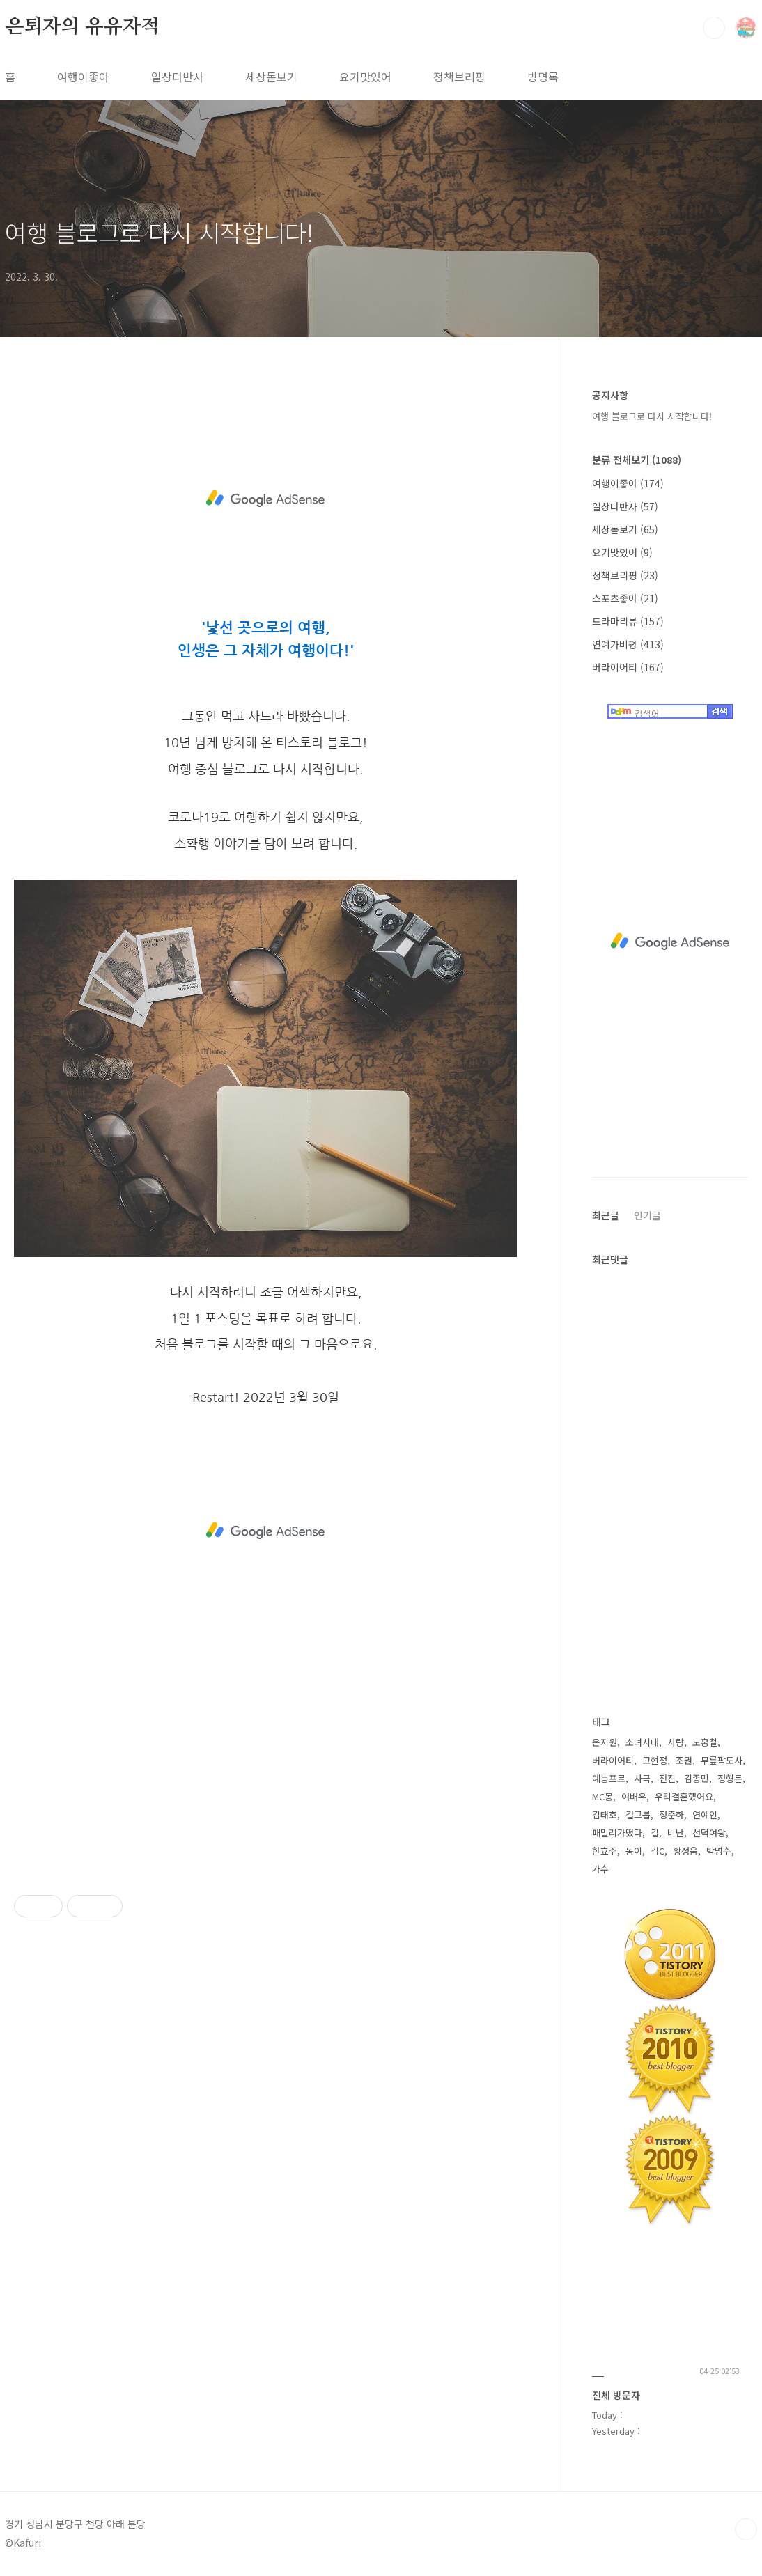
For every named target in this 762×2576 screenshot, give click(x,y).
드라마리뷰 (628, 621)
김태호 (604, 1814)
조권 (684, 1760)
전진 (667, 1778)
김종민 (696, 1778)
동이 (633, 1850)
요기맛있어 (365, 76)
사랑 (675, 1742)
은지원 (604, 1742)
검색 (713, 27)
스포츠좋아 (625, 598)
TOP (746, 2529)
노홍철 (704, 1742)
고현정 (654, 1760)
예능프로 (608, 1778)
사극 (642, 1778)
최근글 (605, 1215)
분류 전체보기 (636, 460)
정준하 (671, 1814)
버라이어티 (628, 667)
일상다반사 (177, 76)
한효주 (604, 1850)
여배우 (633, 1796)
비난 (675, 1832)
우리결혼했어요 (684, 1796)
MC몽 (602, 1796)
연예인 (704, 1814)
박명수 (718, 1850)
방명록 (543, 76)
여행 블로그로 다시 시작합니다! (159, 232)
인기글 (647, 1215)
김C (657, 1850)
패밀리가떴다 (617, 1832)
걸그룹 (638, 1814)
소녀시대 (642, 1742)
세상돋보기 (271, 76)
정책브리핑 (459, 76)
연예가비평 (628, 644)
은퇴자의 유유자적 (82, 27)
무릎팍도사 (721, 1760)
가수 (600, 1868)
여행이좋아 (83, 76)
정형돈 (729, 1778)
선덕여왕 (709, 1832)
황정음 (685, 1850)
